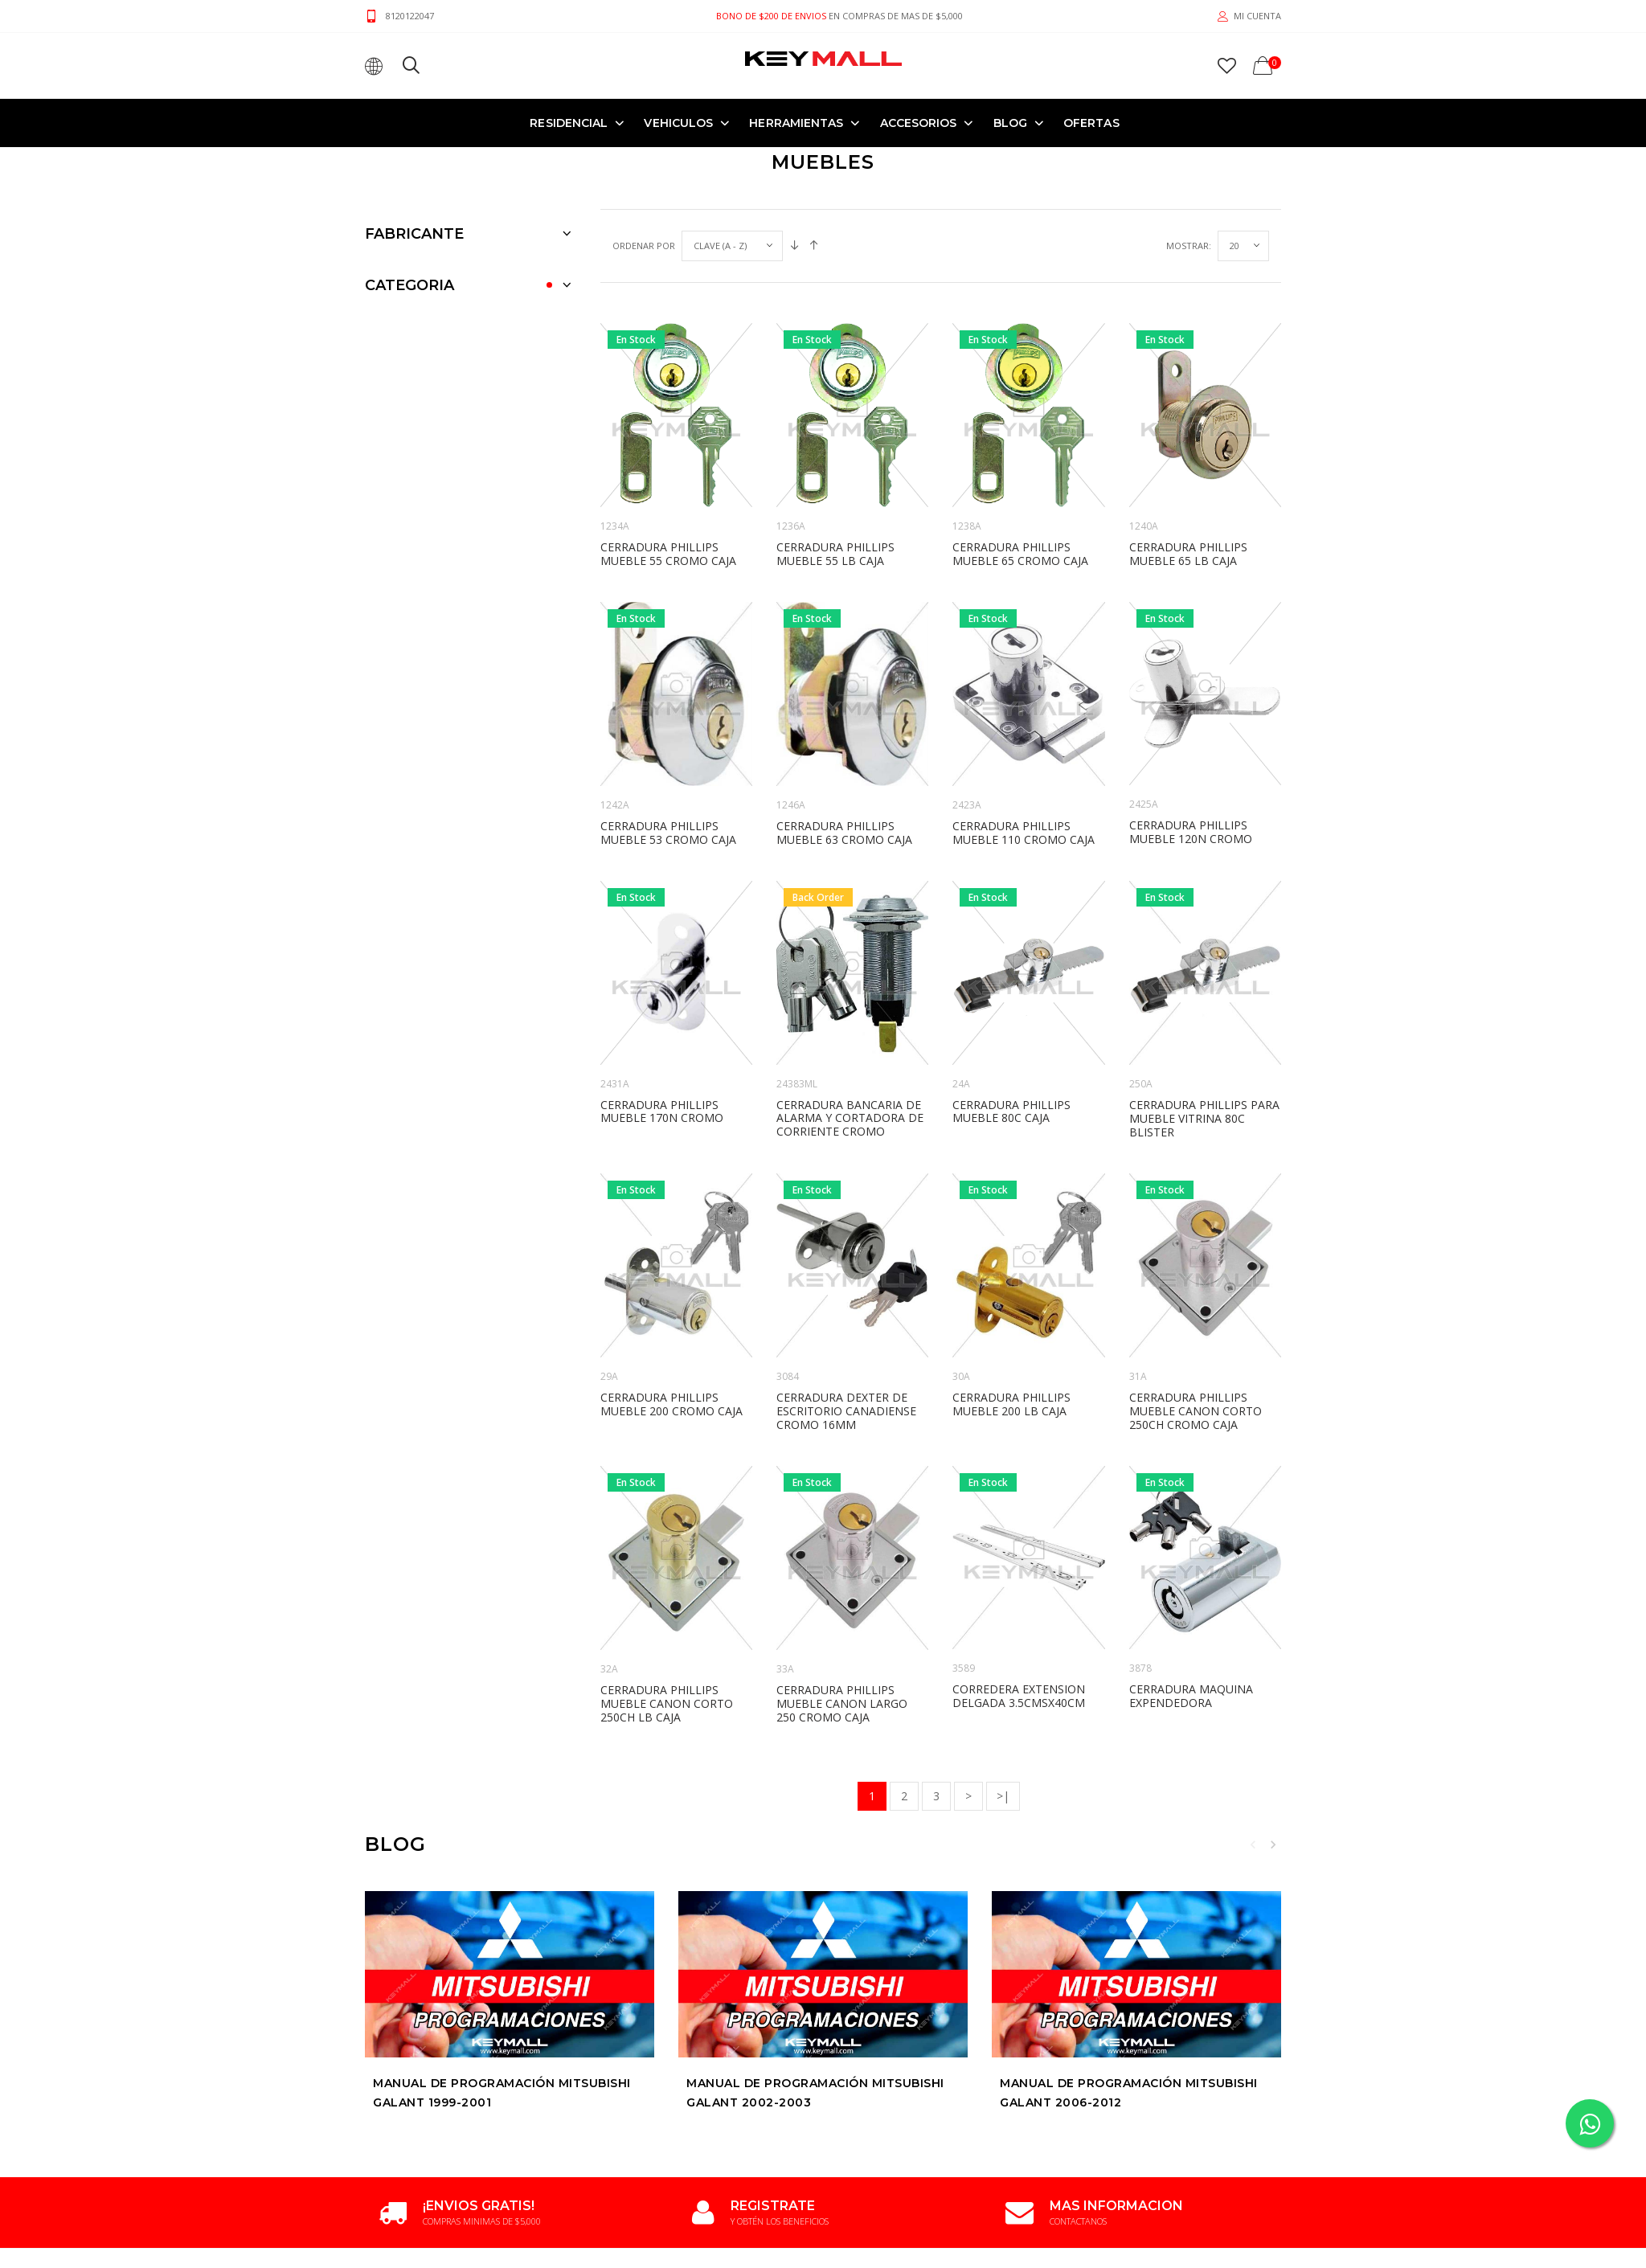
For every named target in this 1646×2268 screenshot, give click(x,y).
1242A (614, 805)
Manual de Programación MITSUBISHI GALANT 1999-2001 (502, 2093)
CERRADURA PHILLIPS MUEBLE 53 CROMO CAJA (668, 832)
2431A (614, 1084)
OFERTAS (1091, 123)
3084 (787, 1376)
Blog (1010, 123)
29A (609, 1376)
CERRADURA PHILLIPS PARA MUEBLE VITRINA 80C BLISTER (1204, 1118)
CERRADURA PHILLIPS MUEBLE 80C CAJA (1011, 1111)
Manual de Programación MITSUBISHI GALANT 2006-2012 (1129, 2093)
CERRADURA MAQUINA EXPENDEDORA (1191, 1695)
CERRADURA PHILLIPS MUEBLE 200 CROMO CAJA (671, 1404)
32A (609, 1669)
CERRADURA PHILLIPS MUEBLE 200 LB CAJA (1011, 1404)
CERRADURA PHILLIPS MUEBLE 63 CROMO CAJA (844, 832)
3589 (963, 1668)
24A (961, 1084)
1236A (790, 526)
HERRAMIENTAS (796, 123)
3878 (1140, 1668)
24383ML (796, 1084)
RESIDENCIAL (569, 123)
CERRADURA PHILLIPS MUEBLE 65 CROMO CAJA (1020, 553)
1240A (1143, 526)
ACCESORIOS (918, 123)
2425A (1143, 804)
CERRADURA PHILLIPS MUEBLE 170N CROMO (661, 1111)
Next (1273, 1844)
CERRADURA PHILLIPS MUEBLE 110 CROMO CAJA (1023, 832)
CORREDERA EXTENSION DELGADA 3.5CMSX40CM (1018, 1695)
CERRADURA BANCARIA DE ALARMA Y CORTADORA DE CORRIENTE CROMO (849, 1118)
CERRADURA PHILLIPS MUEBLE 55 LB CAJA (835, 553)
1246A (790, 805)
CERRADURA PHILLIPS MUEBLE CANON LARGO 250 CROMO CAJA (841, 1703)
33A (785, 1669)
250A (1141, 1084)
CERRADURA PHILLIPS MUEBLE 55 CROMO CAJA (668, 553)
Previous (1253, 1844)
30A (961, 1376)
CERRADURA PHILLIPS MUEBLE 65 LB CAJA (1188, 553)
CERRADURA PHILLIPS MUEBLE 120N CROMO (1190, 831)
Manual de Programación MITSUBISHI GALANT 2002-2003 (815, 2093)
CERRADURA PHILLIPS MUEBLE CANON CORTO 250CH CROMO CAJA (1195, 1411)
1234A (614, 526)
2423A (966, 805)
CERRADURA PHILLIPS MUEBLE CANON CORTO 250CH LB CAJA (666, 1703)
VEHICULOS (678, 123)
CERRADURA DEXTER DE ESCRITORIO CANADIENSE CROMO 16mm (846, 1411)
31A (1138, 1376)
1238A (966, 526)
